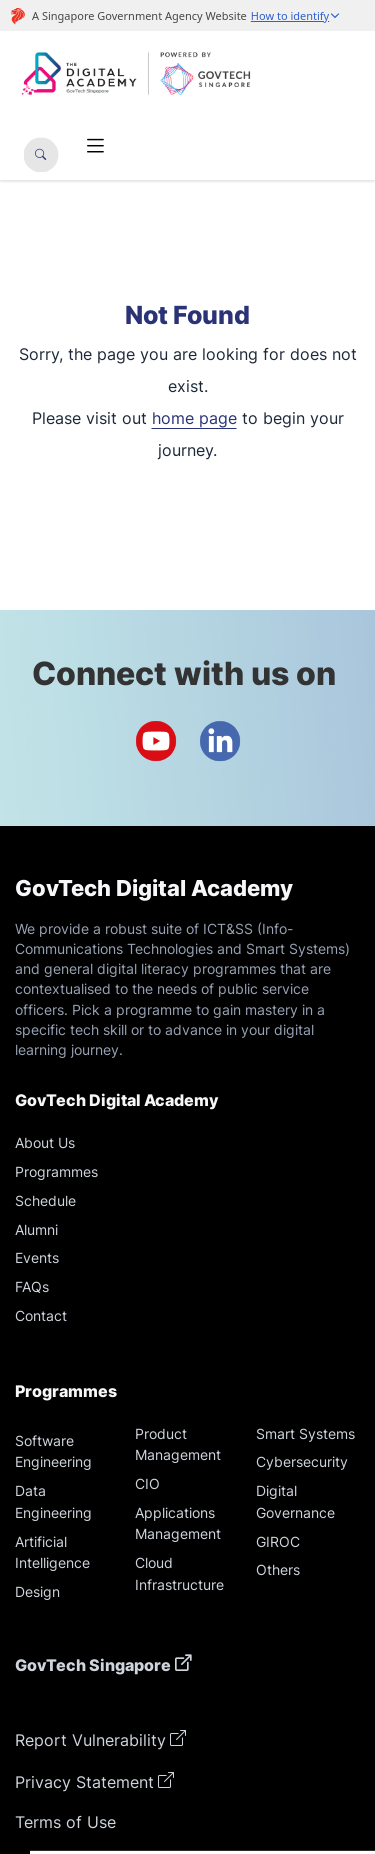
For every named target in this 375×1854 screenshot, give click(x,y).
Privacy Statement (84, 1782)
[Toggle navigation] (93, 147)
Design (37, 1591)
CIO (147, 1483)
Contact (41, 1315)
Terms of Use (65, 1822)
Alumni (36, 1229)
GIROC (278, 1541)
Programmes (56, 1171)
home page (194, 418)
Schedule (45, 1200)
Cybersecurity (302, 1461)
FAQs (32, 1286)
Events (37, 1257)
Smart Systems (305, 1433)
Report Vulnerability (90, 1740)
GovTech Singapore (93, 1665)
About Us (45, 1142)
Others (278, 1569)
